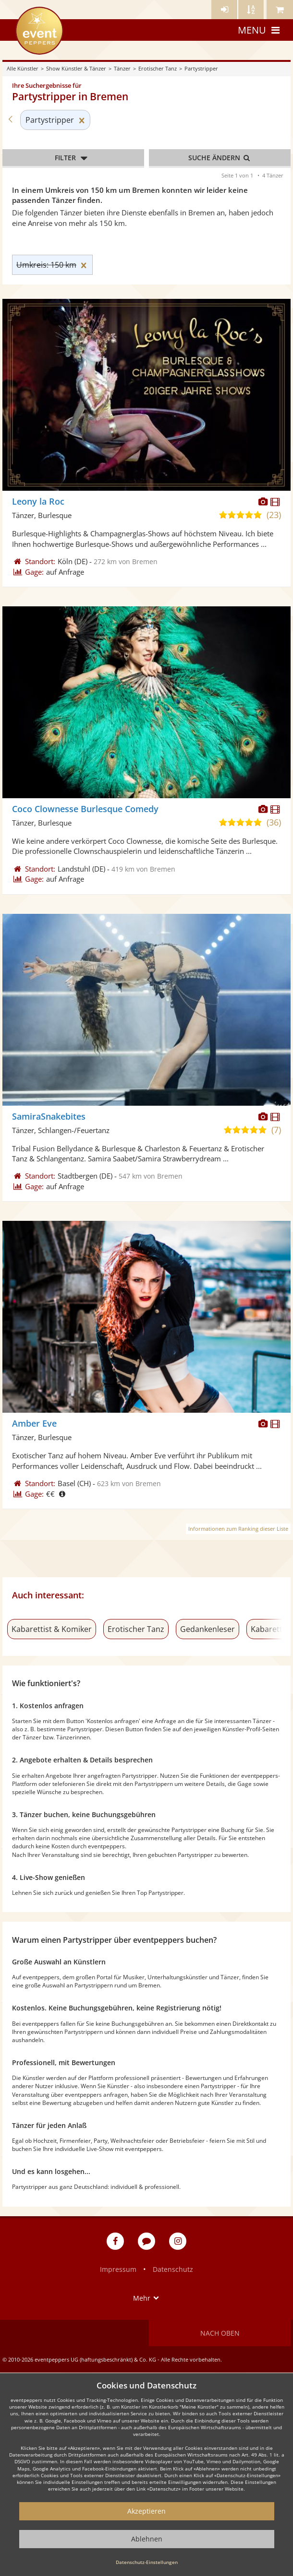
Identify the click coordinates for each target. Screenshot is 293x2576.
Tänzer (122, 68)
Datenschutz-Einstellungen (147, 2562)
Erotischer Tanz (157, 68)
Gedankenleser (207, 1629)
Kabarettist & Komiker (52, 1629)
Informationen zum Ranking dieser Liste (238, 1528)
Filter (73, 158)
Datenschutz (173, 2269)
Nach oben (220, 2333)
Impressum (118, 2269)
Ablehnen (146, 2538)
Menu (260, 30)
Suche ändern (220, 157)
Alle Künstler (22, 68)
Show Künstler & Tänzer (76, 68)
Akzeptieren (146, 2511)
